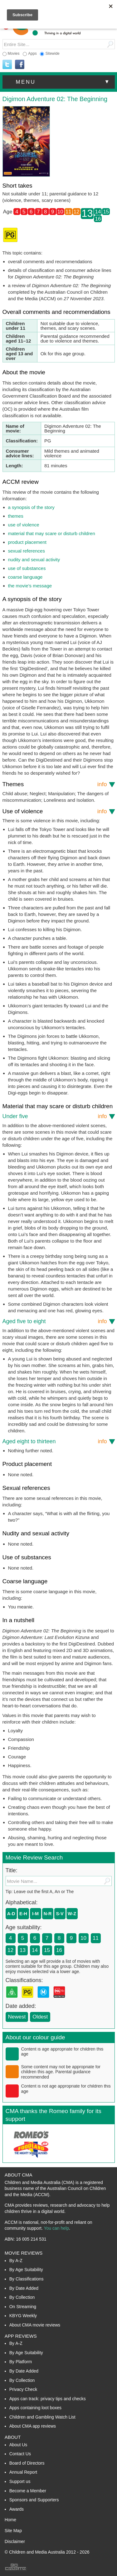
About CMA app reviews (32, 2426)
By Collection (22, 2297)
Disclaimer (15, 2541)
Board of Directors (27, 2463)
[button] (58, 82)
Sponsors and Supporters (34, 2499)
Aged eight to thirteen (54, 1441)
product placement (27, 542)
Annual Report (23, 2472)
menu (63, 82)
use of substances (27, 568)
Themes (54, 784)
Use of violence (54, 811)
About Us (18, 2444)
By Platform (20, 2361)
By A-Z (15, 2260)
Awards (16, 2509)
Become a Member (27, 2490)
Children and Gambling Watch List (42, 2417)
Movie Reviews (24, 2253)
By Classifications (26, 2278)
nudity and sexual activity (34, 559)
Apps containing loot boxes (35, 2407)
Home (10, 2519)
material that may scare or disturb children (51, 533)
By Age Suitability (26, 2269)
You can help (56, 2228)
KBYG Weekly (23, 2315)
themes (15, 516)
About (13, 2437)
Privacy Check (23, 2389)
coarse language (25, 577)
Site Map (13, 2530)
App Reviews (21, 2336)
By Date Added (23, 2288)
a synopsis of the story (31, 507)
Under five (54, 1116)
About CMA (18, 2174)
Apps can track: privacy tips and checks (47, 2398)
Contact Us (20, 2453)
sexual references (26, 550)
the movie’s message (30, 585)
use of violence (23, 524)
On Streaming (22, 2306)
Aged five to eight (54, 1321)
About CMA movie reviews (34, 2324)
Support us (20, 2481)
